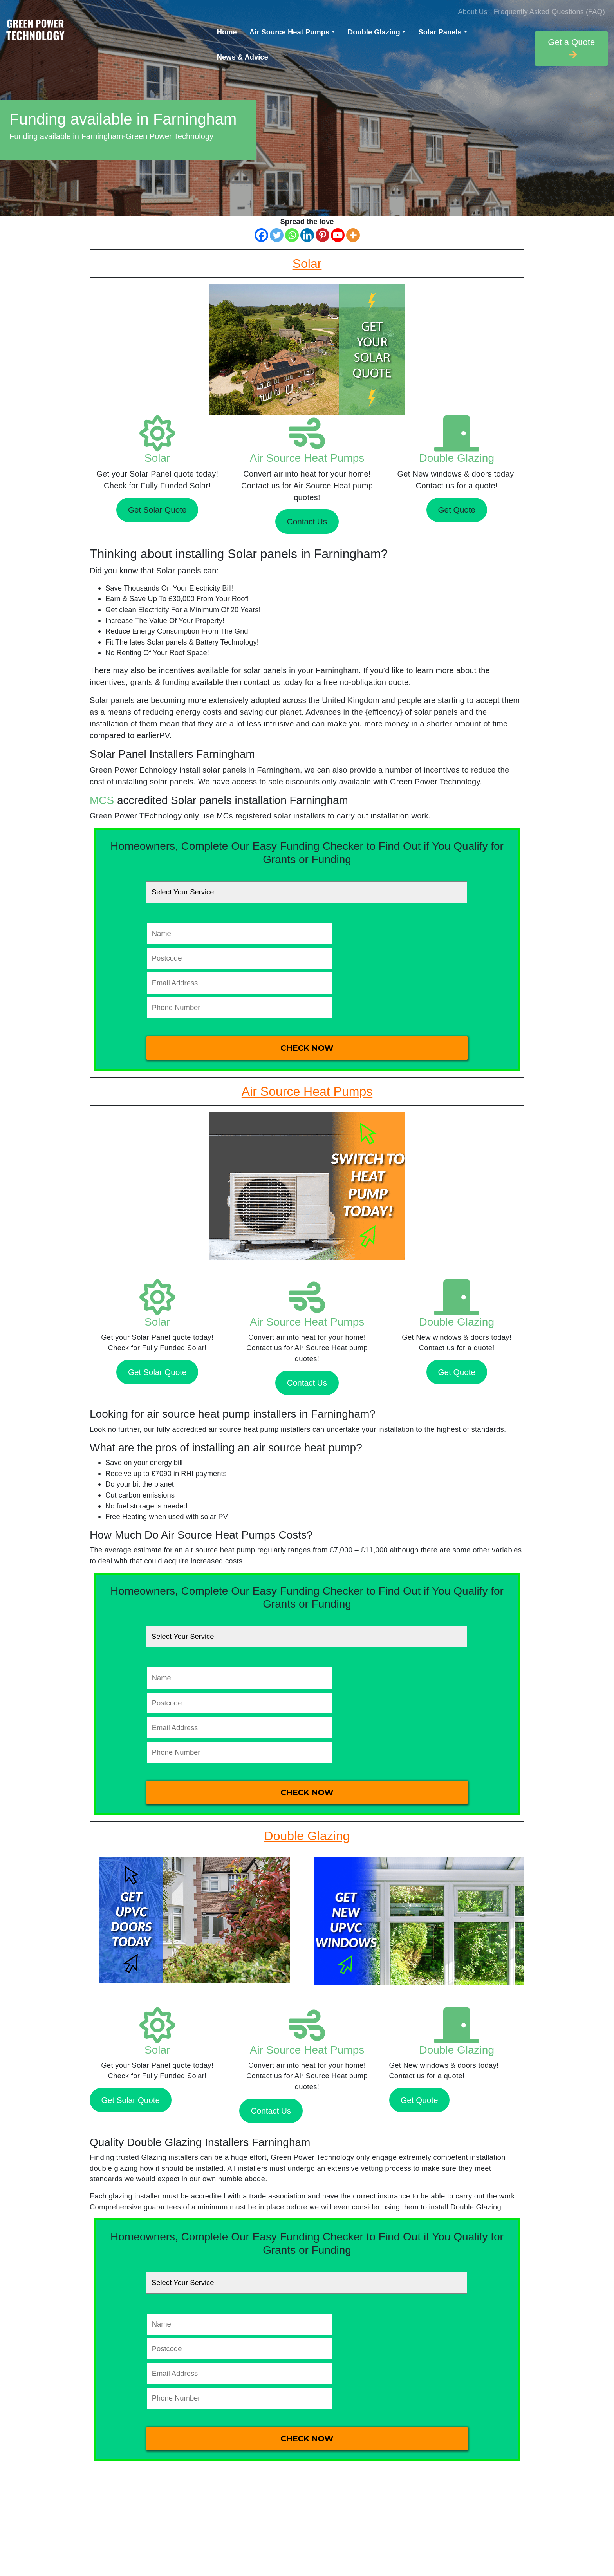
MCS (102, 800)
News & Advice (242, 57)
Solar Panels (439, 32)
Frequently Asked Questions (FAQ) (549, 11)
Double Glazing (374, 32)
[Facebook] (261, 235)
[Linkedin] (307, 235)
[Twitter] (277, 235)
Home (227, 32)
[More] (353, 235)
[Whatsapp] (292, 235)
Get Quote (456, 509)
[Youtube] (338, 235)
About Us (473, 11)
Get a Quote (571, 48)
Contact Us (307, 521)
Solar (157, 458)
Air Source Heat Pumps (289, 32)
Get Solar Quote (157, 509)
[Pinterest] (322, 235)
